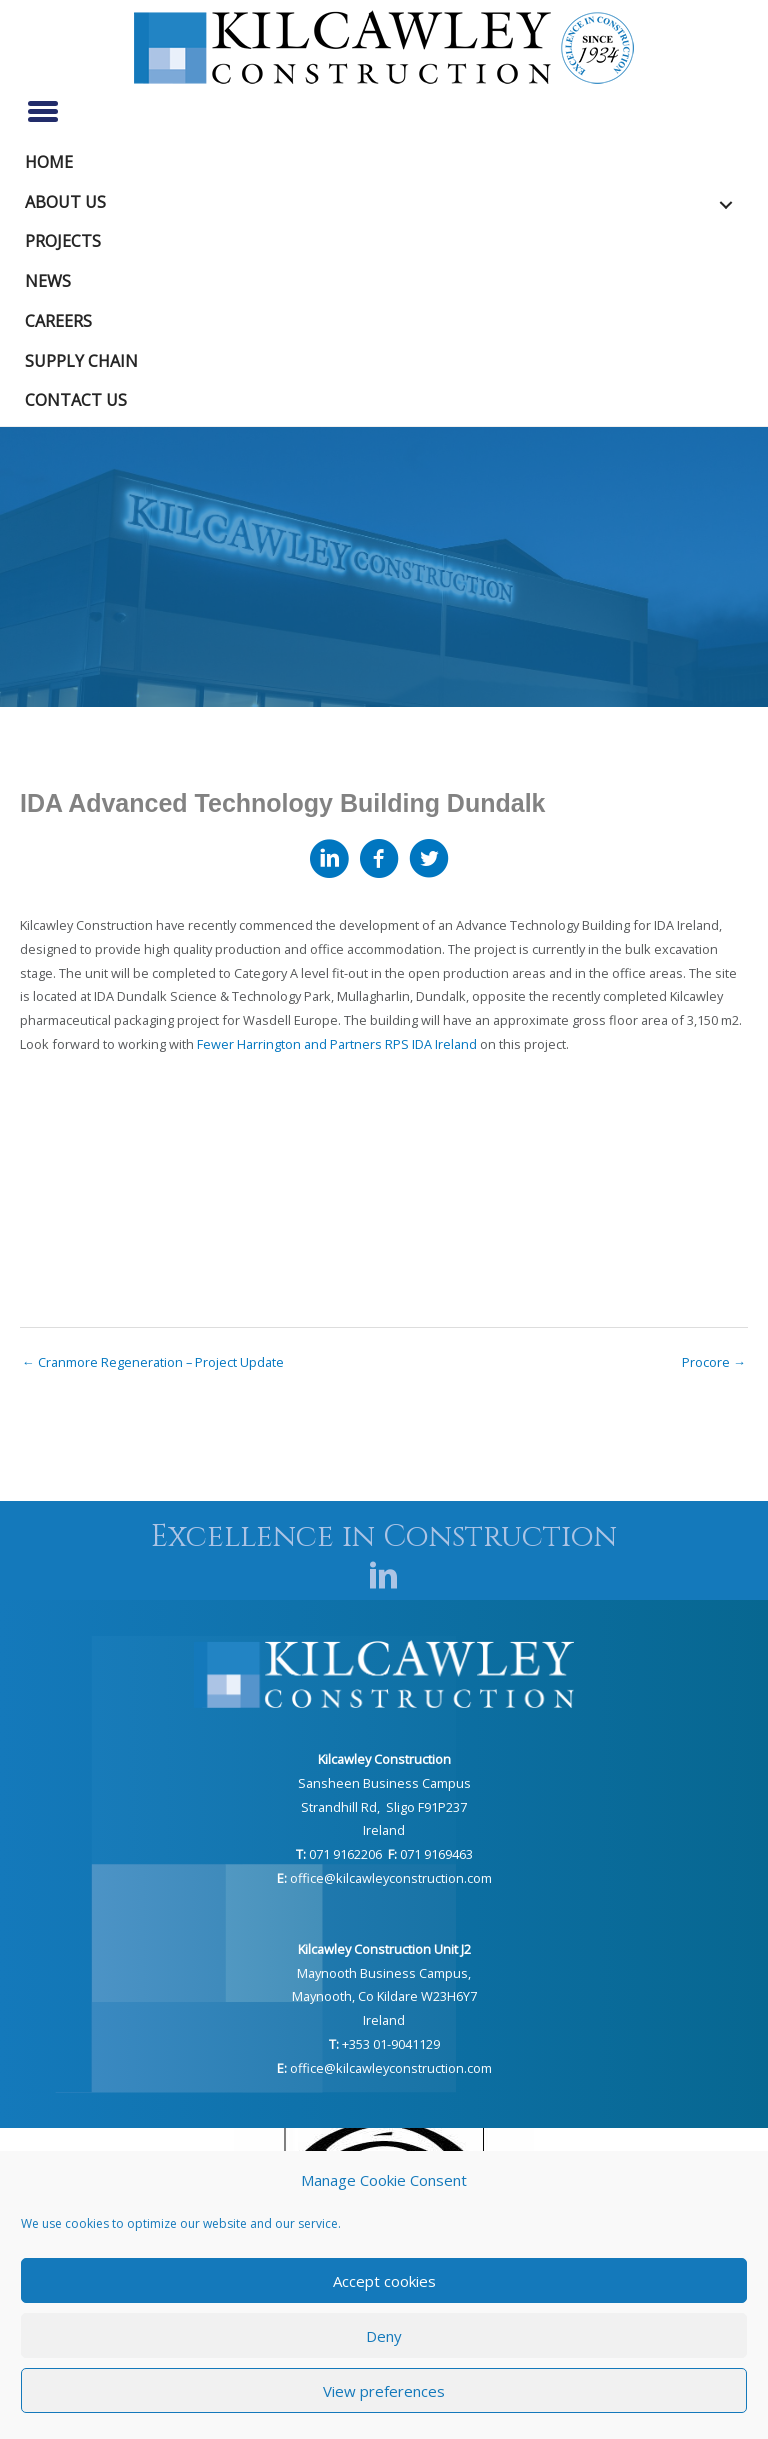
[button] (726, 205)
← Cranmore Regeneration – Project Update (153, 1362)
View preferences (384, 2391)
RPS (397, 1044)
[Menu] (43, 111)
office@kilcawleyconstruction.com (391, 1878)
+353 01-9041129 (391, 2044)
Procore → (714, 1362)
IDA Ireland (444, 1044)
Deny (384, 2336)
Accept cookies (384, 2281)
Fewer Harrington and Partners (289, 1044)
